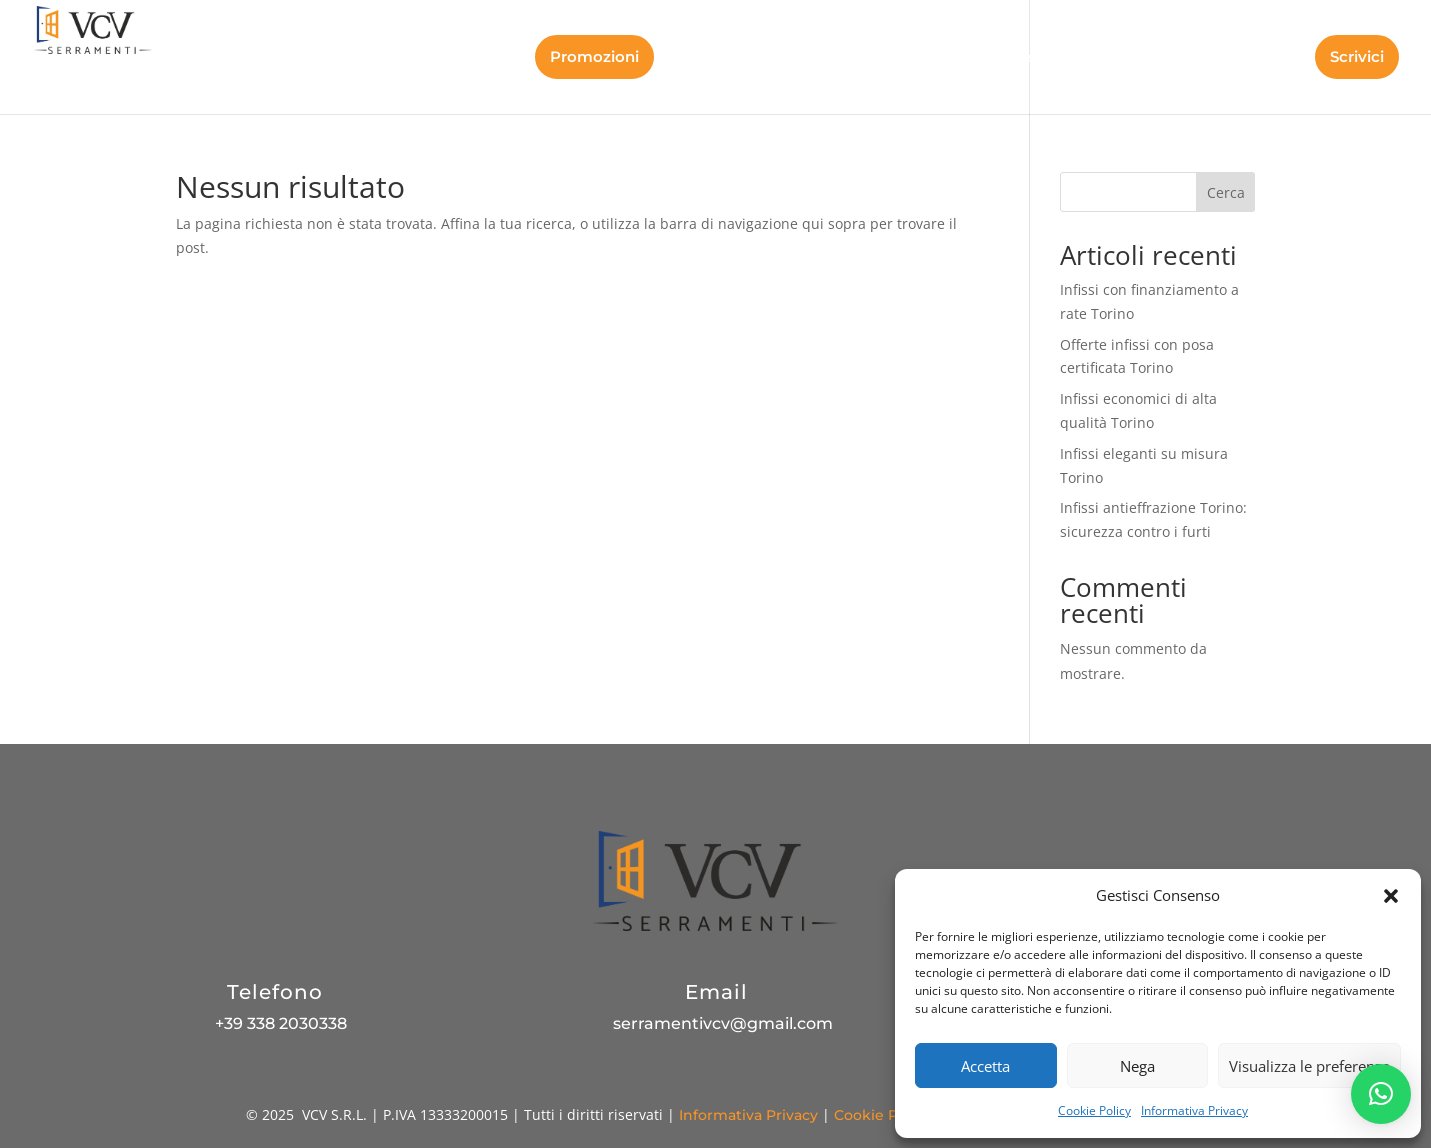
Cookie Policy (1094, 1110)
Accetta (985, 1066)
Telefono (275, 992)
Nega (1137, 1066)
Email (716, 992)
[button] (1391, 896)
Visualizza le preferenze (1309, 1066)
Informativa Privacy (1194, 1110)
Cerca (1226, 192)
